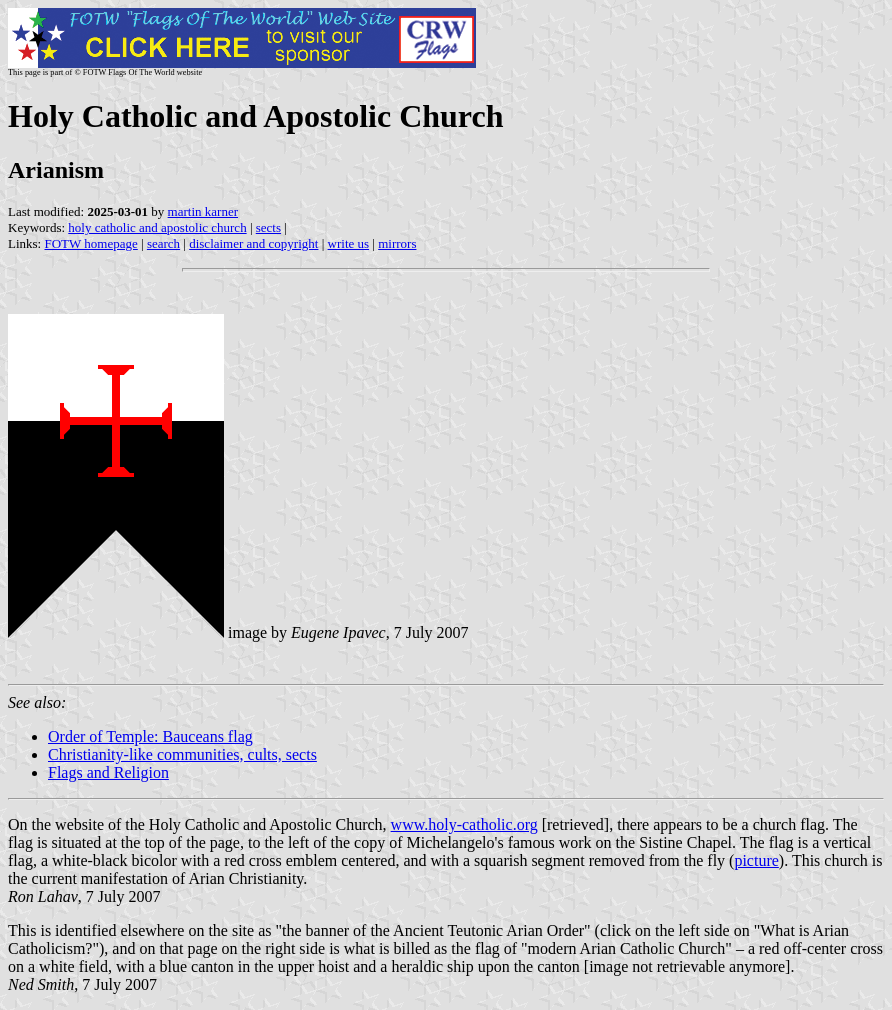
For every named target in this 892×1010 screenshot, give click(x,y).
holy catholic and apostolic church (157, 227)
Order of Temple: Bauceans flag (150, 736)
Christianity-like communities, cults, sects (182, 754)
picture (756, 860)
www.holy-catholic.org (464, 824)
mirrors (397, 243)
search (163, 243)
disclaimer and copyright (253, 243)
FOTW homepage (90, 243)
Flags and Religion (108, 772)
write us (349, 243)
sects (268, 227)
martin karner (203, 211)
